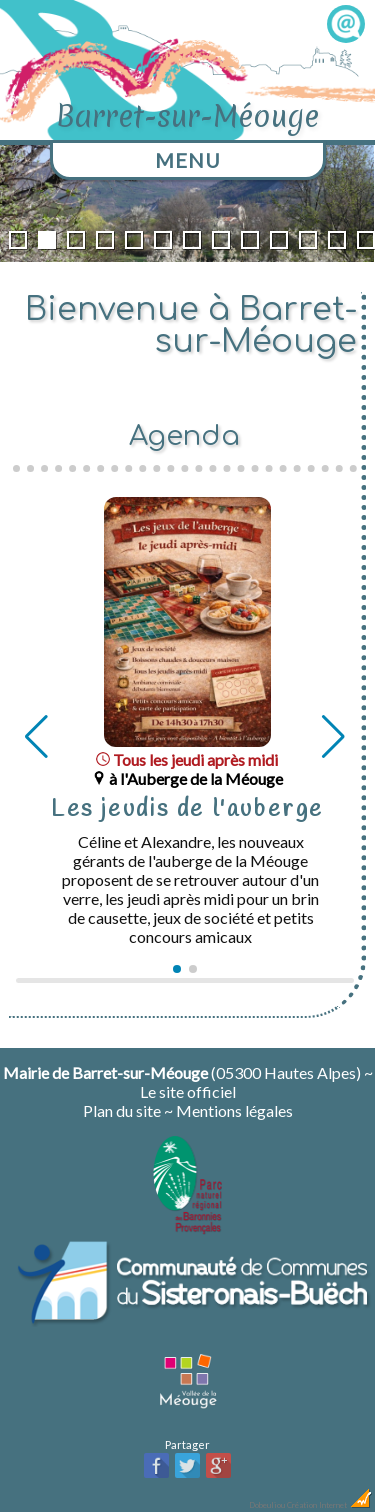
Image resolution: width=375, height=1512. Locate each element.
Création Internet (330, 1505)
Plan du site (122, 1110)
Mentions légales (234, 1110)
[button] (177, 969)
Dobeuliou (267, 1505)
